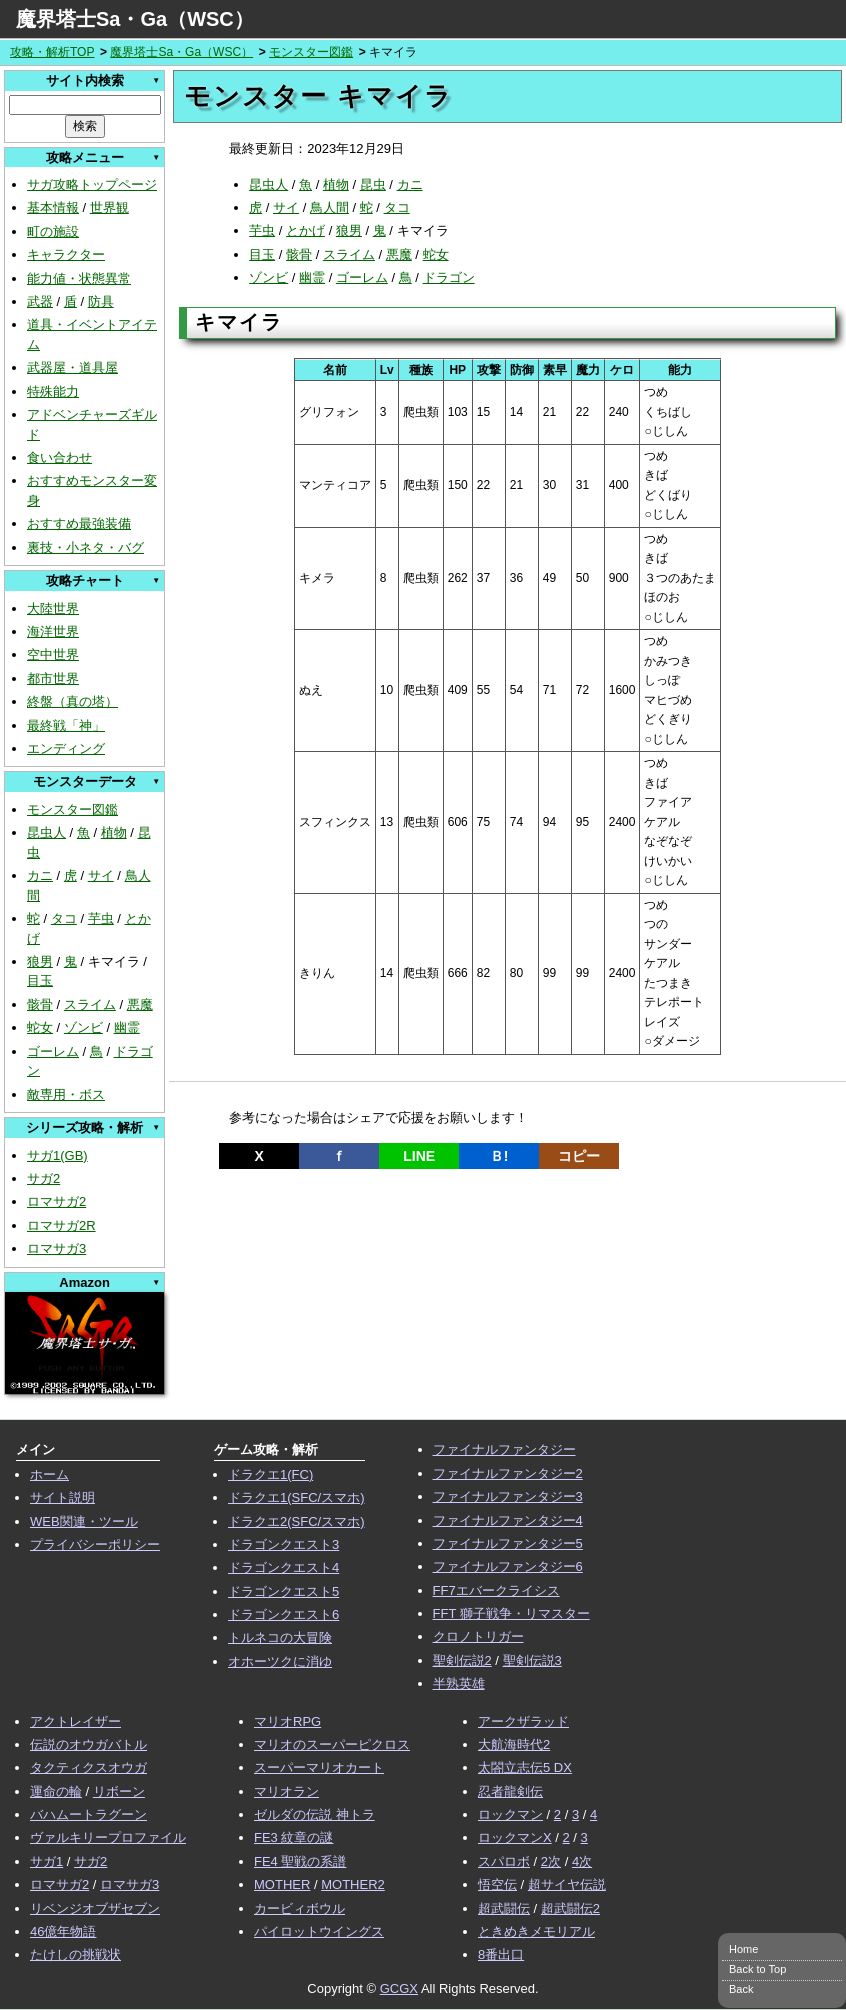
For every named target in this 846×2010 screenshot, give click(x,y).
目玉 (40, 980)
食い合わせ (59, 457)
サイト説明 (62, 1497)
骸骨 (40, 1004)
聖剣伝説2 (462, 1660)
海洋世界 (53, 631)
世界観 (109, 207)
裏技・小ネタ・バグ (85, 547)
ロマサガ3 (56, 1248)
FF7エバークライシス (496, 1590)
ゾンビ (83, 1027)
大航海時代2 (514, 1744)
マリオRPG (287, 1721)
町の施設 (53, 231)
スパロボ (504, 1861)
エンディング (66, 748)
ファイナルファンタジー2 (508, 1473)
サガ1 (46, 1861)
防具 (101, 301)
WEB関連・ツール (84, 1521)
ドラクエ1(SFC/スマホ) (296, 1497)
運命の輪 (56, 1791)
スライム (90, 1004)
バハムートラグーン (88, 1814)
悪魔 (140, 1004)
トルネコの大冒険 (280, 1637)
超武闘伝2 (570, 1908)
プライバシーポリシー (95, 1544)
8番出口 (501, 1954)
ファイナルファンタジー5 (508, 1543)
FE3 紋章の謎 (293, 1837)
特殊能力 (53, 391)
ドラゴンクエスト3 (283, 1544)
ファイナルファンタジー (504, 1449)
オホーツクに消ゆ (280, 1661)
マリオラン (286, 1791)
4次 (582, 1861)
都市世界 (53, 678)
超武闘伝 (504, 1908)
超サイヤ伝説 (567, 1884)
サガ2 (43, 1178)
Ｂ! (499, 1156)
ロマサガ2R (61, 1225)
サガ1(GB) (57, 1155)
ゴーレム (53, 1051)
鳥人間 (329, 207)
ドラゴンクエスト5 (283, 1591)
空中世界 (53, 654)
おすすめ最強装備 (79, 523)
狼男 (40, 961)
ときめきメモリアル (536, 1931)
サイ (101, 875)
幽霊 (127, 1027)
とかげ (305, 230)
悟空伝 (497, 1884)
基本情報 (53, 207)
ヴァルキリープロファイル (108, 1837)
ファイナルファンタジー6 (508, 1566)
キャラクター (66, 254)
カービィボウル (299, 1908)
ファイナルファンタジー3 (508, 1496)
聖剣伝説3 (532, 1660)
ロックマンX (515, 1837)
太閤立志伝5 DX (525, 1767)
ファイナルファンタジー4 (508, 1520)
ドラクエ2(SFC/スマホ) (296, 1521)
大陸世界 (53, 608)
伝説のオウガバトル (88, 1744)
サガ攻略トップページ (92, 184)
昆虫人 (46, 832)
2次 (551, 1861)
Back (741, 1989)
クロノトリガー (478, 1636)
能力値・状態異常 (79, 278)
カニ (40, 875)
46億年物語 (63, 1931)
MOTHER (282, 1884)
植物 (114, 832)
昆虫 (373, 184)
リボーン (119, 1791)
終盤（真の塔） (72, 701)
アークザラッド (523, 1721)
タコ (64, 918)
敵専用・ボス (66, 1094)
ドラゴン (449, 277)
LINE (419, 1156)
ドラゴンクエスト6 (283, 1614)
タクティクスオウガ (88, 1767)
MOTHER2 (353, 1884)
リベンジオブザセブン (95, 1908)
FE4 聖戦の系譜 (300, 1861)
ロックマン (510, 1814)
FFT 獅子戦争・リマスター (511, 1613)
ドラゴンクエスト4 (283, 1567)
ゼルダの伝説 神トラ (314, 1814)
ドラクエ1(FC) (270, 1474)
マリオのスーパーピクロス (332, 1744)
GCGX (399, 1988)
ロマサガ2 (56, 1201)
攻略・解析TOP (52, 52)
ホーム (49, 1474)
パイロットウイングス (319, 1931)
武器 (40, 301)
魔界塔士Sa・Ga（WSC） (135, 19)
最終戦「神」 (66, 725)
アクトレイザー (75, 1721)
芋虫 (101, 918)
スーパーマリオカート (319, 1767)
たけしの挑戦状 (75, 1954)
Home (743, 1949)
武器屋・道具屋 (72, 367)
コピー (579, 1156)
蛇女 (40, 1027)
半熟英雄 (459, 1683)
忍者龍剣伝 (510, 1791)
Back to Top (757, 1969)
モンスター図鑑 (311, 52)
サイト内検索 (85, 80)
